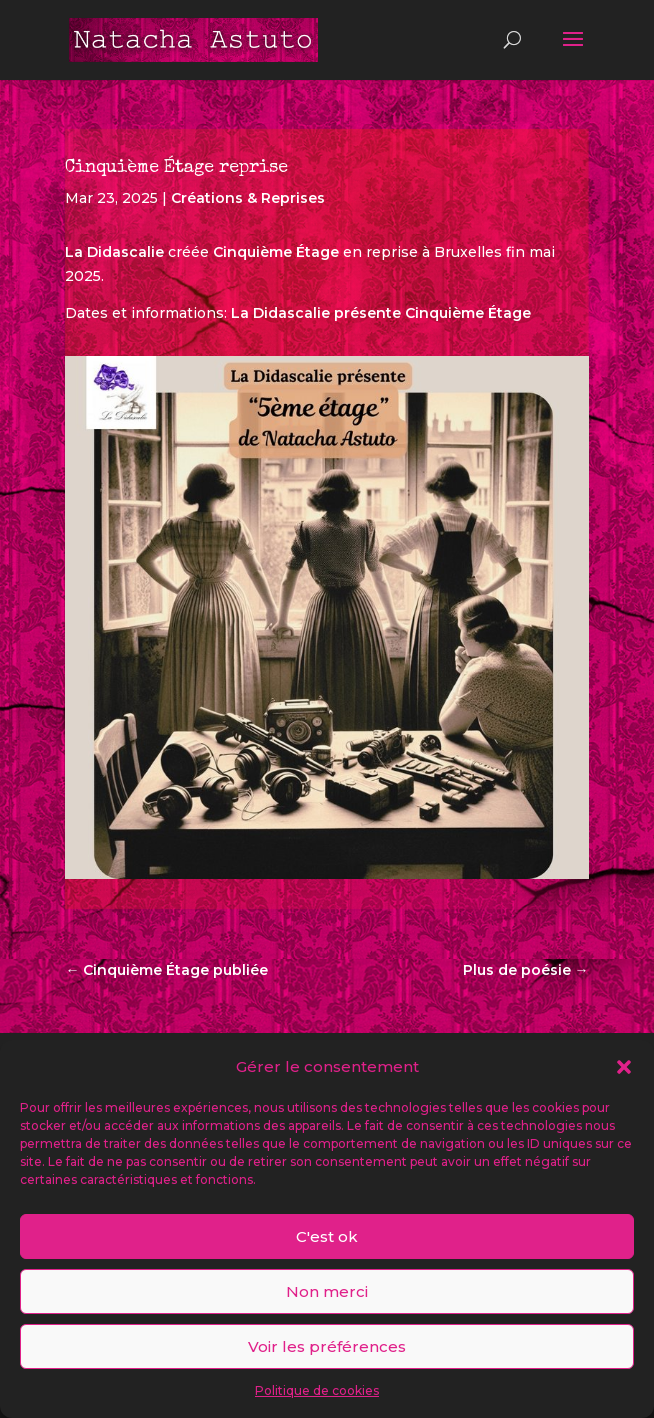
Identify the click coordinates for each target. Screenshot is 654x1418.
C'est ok (327, 1236)
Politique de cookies (317, 1390)
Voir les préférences (327, 1346)
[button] (624, 1067)
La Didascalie (114, 252)
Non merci (327, 1291)
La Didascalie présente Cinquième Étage (381, 313)
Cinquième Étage (276, 252)
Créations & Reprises (248, 198)
